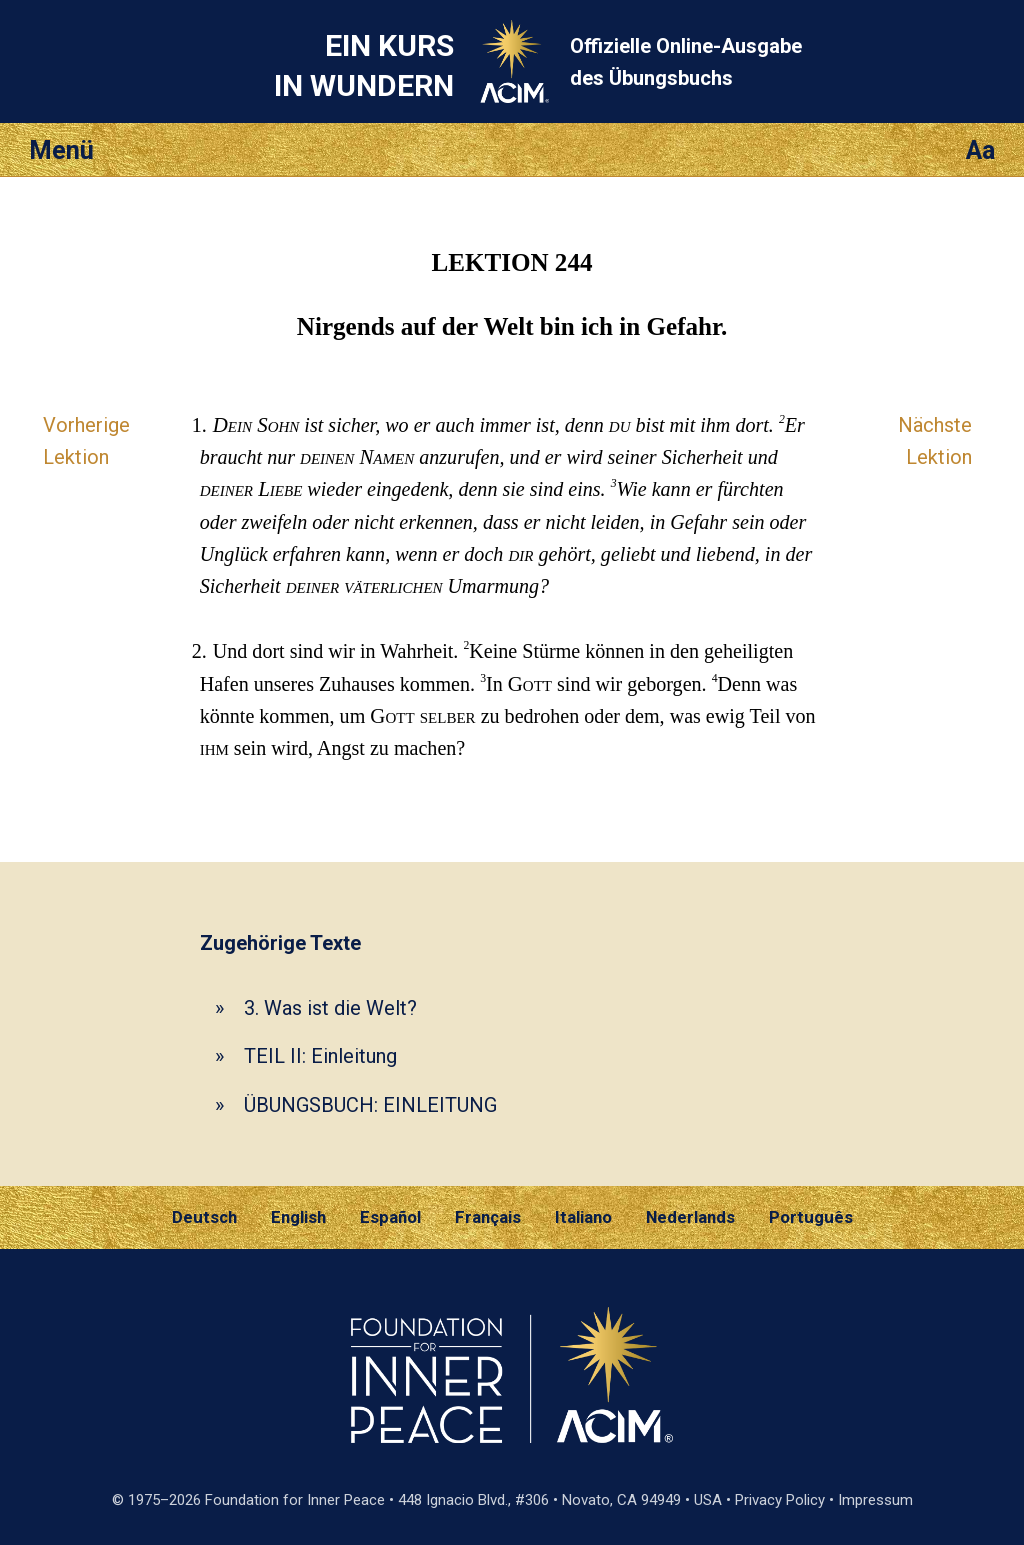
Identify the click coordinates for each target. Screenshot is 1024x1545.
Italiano (583, 1217)
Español (390, 1217)
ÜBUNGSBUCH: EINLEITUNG (370, 1105)
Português (811, 1217)
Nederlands (690, 1217)
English (298, 1217)
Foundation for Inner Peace (295, 1500)
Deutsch (204, 1217)
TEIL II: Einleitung (320, 1056)
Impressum (875, 1500)
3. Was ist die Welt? (330, 1008)
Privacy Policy (780, 1500)
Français (488, 1217)
